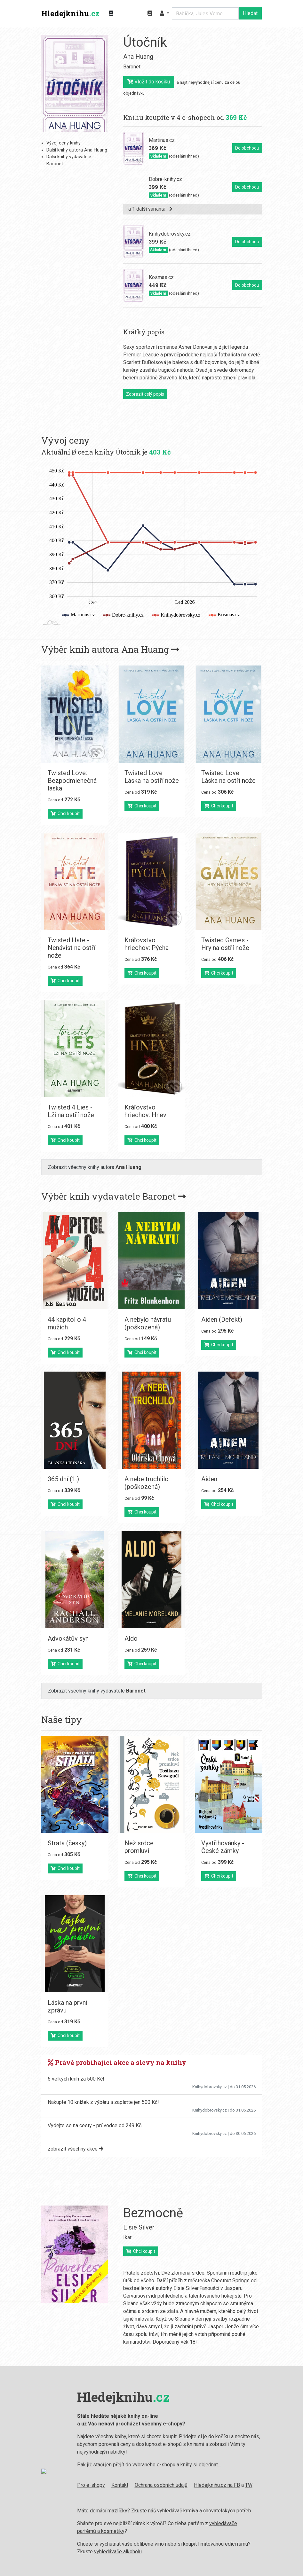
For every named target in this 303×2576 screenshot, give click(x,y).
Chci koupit (65, 813)
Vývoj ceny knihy (63, 143)
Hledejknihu (70, 13)
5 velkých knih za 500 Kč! (76, 2079)
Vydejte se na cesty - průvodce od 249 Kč (94, 2125)
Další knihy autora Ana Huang (76, 150)
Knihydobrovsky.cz (209, 2086)
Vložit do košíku (148, 82)
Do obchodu (247, 148)
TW (243, 2485)
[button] (164, 13)
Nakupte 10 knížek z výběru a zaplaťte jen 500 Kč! (103, 2102)
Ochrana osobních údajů (156, 2485)
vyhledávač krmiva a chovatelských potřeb (199, 2511)
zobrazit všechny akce (75, 2149)
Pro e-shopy (86, 2485)
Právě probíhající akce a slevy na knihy (117, 2062)
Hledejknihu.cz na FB (212, 2485)
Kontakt (114, 2485)
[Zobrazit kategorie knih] (111, 13)
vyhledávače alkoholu (113, 2552)
